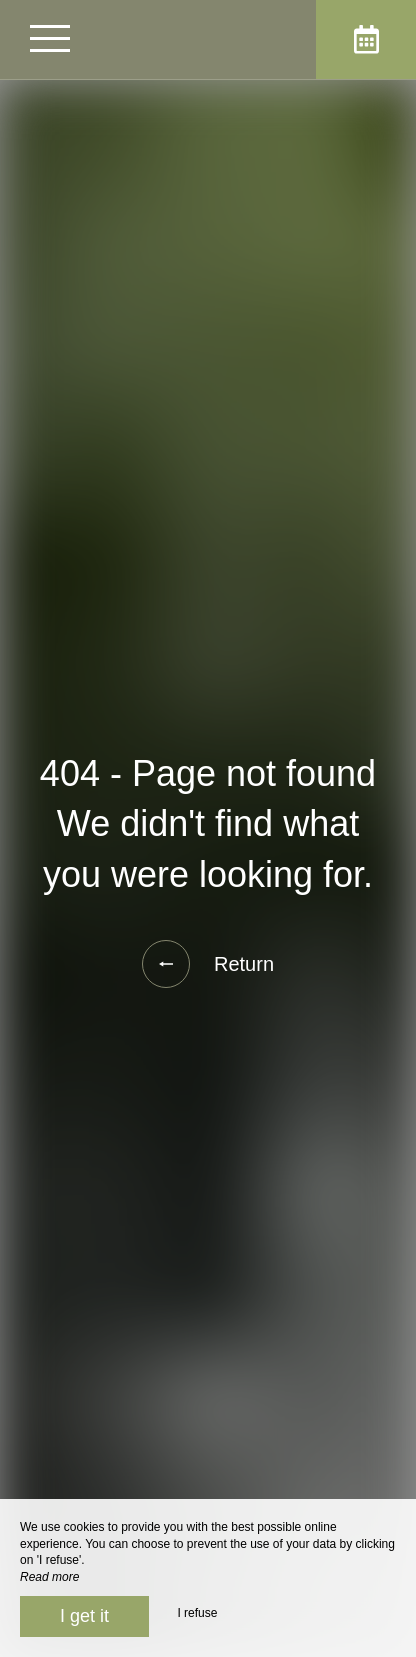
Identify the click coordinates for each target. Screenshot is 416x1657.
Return (208, 964)
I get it (84, 1616)
